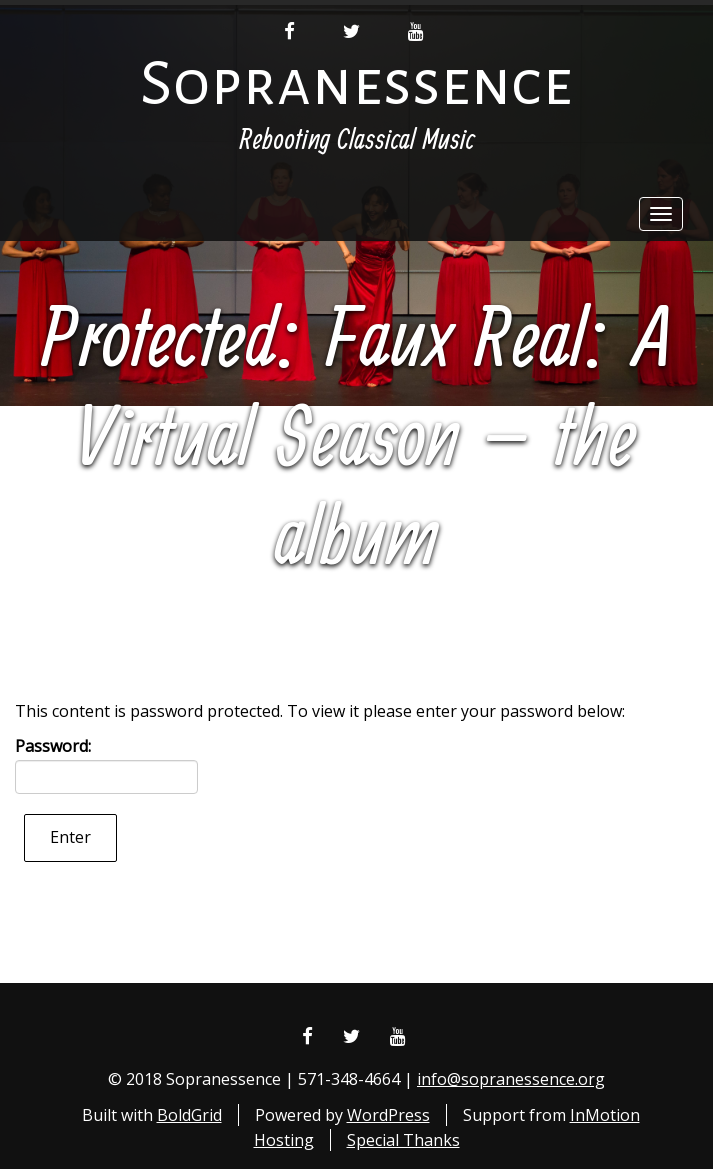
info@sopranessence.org (511, 1079)
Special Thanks (403, 1140)
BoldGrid (189, 1115)
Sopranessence (356, 83)
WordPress (388, 1115)
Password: (106, 764)
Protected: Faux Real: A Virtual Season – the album (357, 441)
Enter (70, 837)
